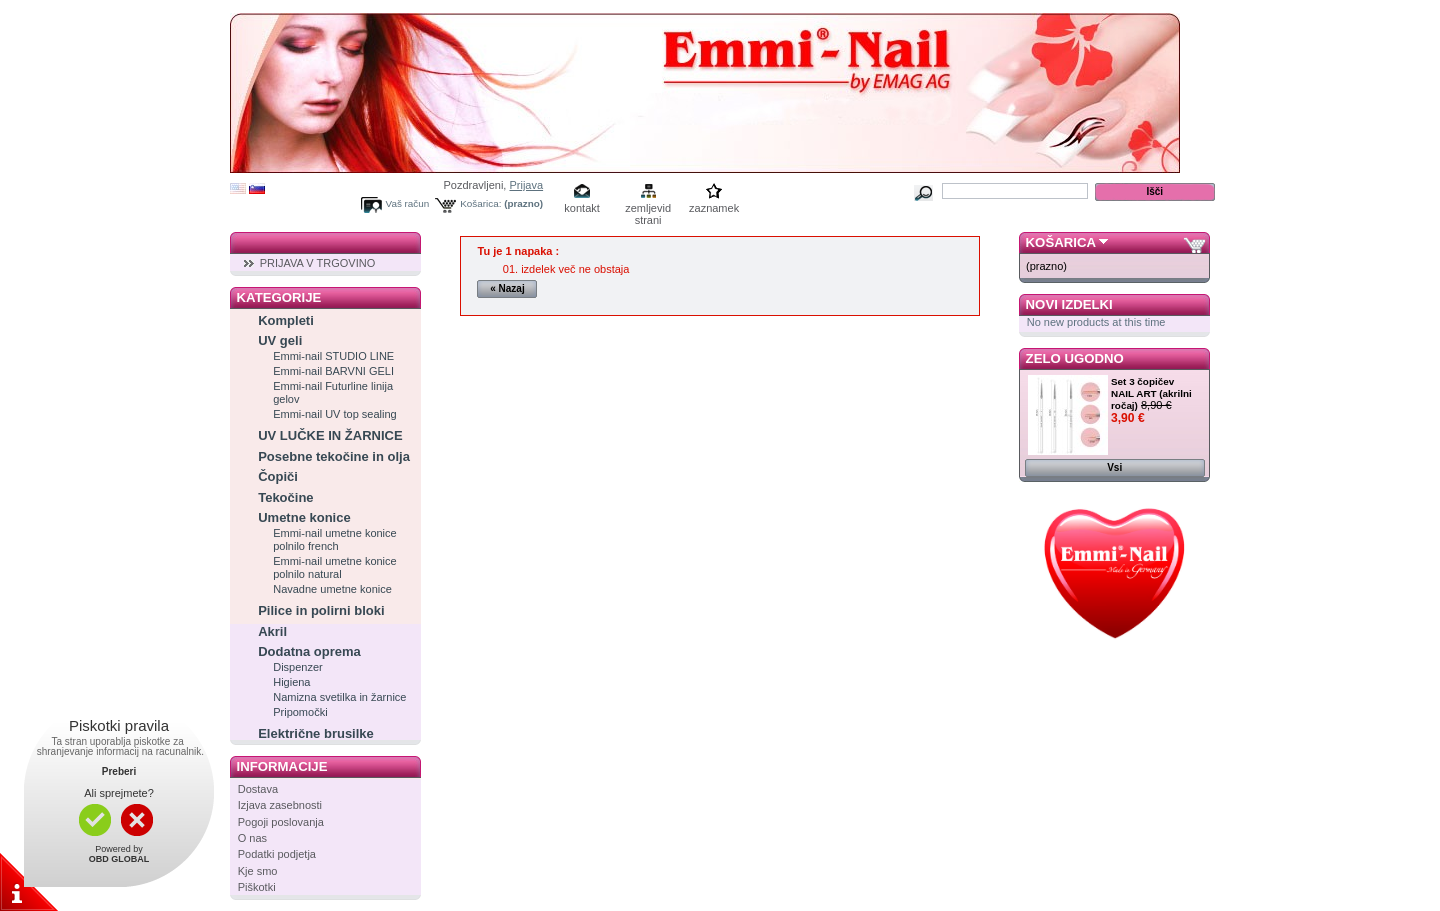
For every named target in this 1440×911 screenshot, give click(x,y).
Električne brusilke (316, 733)
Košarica (1061, 242)
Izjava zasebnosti (280, 805)
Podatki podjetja (277, 854)
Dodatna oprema (309, 651)
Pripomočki (300, 712)
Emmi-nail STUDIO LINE (333, 356)
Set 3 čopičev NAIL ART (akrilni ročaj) (1151, 393)
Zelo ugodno (1075, 358)
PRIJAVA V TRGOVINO (318, 263)
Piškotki (257, 887)
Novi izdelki (1069, 304)
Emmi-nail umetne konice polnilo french (335, 539)
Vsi (1114, 467)
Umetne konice (304, 517)
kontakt (581, 208)
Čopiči (278, 476)
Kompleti (286, 320)
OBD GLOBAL (119, 859)
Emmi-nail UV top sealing (335, 414)
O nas (252, 838)
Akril (272, 631)
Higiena (291, 682)
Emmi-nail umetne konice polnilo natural (335, 567)
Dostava (258, 789)
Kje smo (258, 871)
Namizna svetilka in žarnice (339, 697)
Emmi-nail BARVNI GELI (333, 371)
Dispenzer (298, 667)
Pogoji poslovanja (281, 822)
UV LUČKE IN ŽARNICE (330, 435)
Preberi (119, 771)
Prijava (526, 185)
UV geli (280, 340)
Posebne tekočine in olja (334, 456)
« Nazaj (507, 288)
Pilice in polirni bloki (321, 610)
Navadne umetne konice (332, 589)
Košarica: (480, 203)
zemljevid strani (648, 209)
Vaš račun (408, 203)
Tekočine (285, 497)
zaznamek (714, 208)
